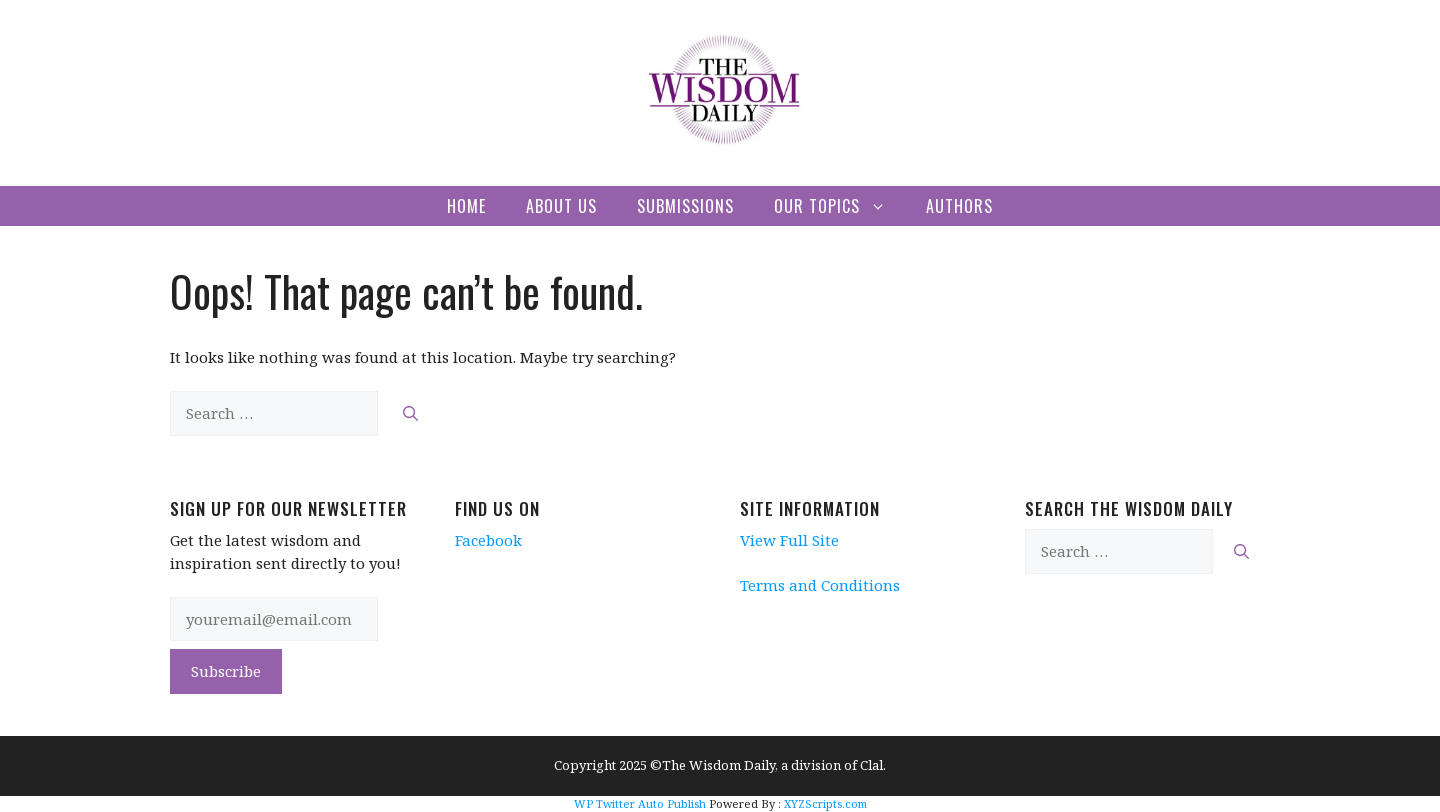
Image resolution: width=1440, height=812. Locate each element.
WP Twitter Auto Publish (640, 803)
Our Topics (840, 206)
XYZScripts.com (825, 803)
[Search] (410, 413)
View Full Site (789, 540)
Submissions (685, 206)
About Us (561, 206)
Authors (959, 206)
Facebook (488, 540)
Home (466, 206)
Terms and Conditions (820, 585)
